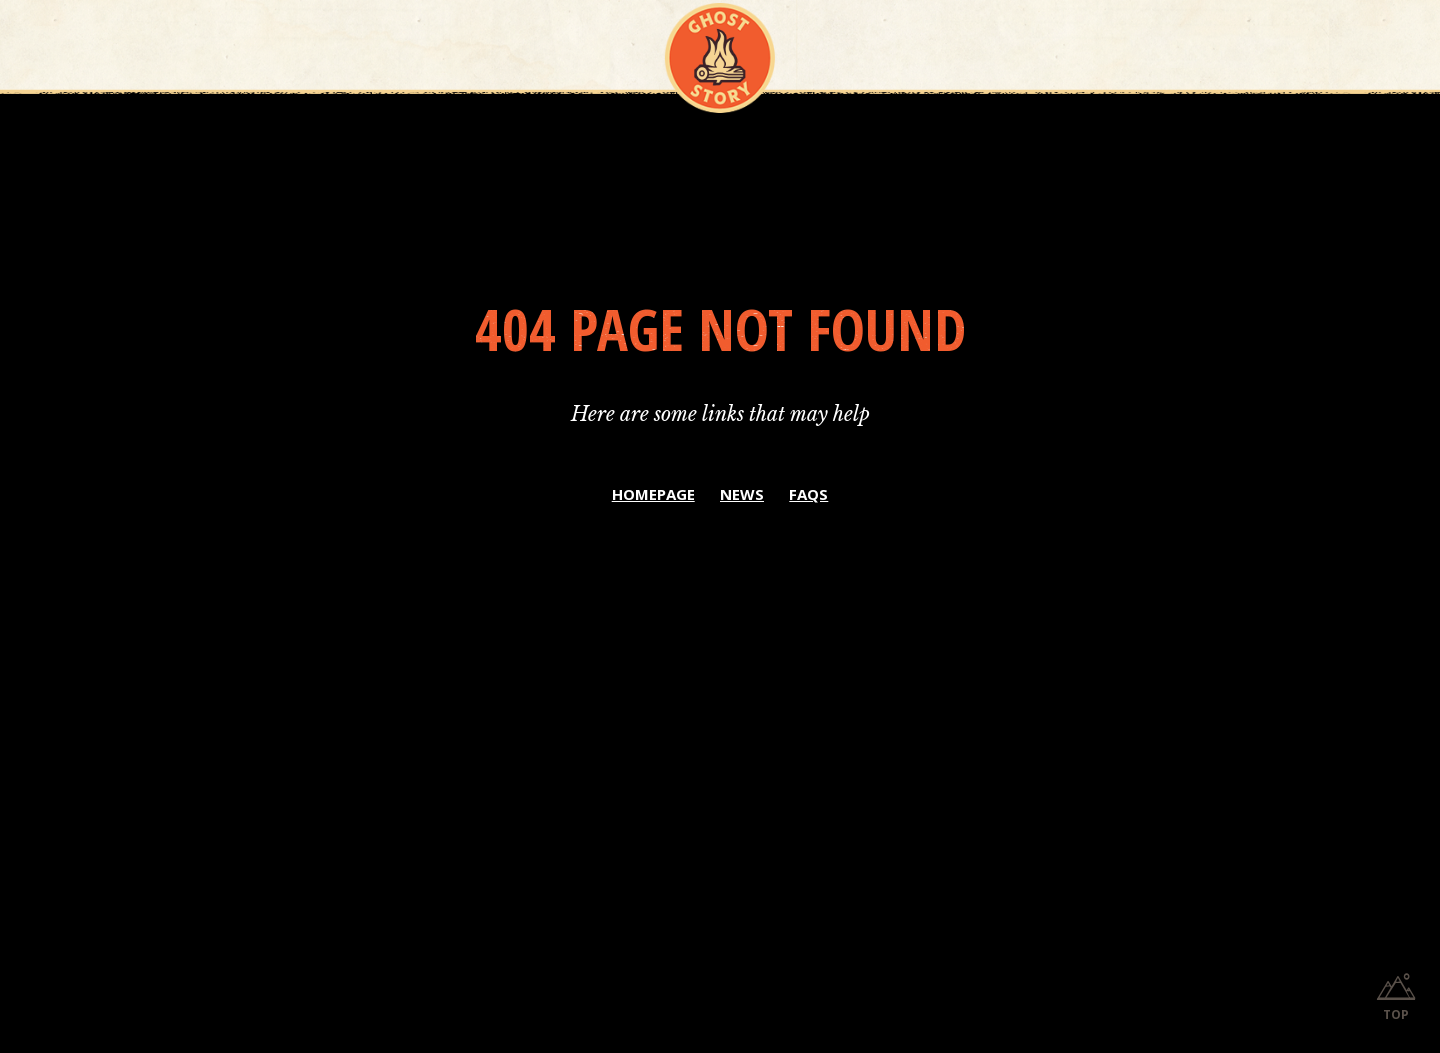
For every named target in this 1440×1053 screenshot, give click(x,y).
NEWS (742, 494)
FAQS (808, 494)
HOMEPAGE (653, 494)
